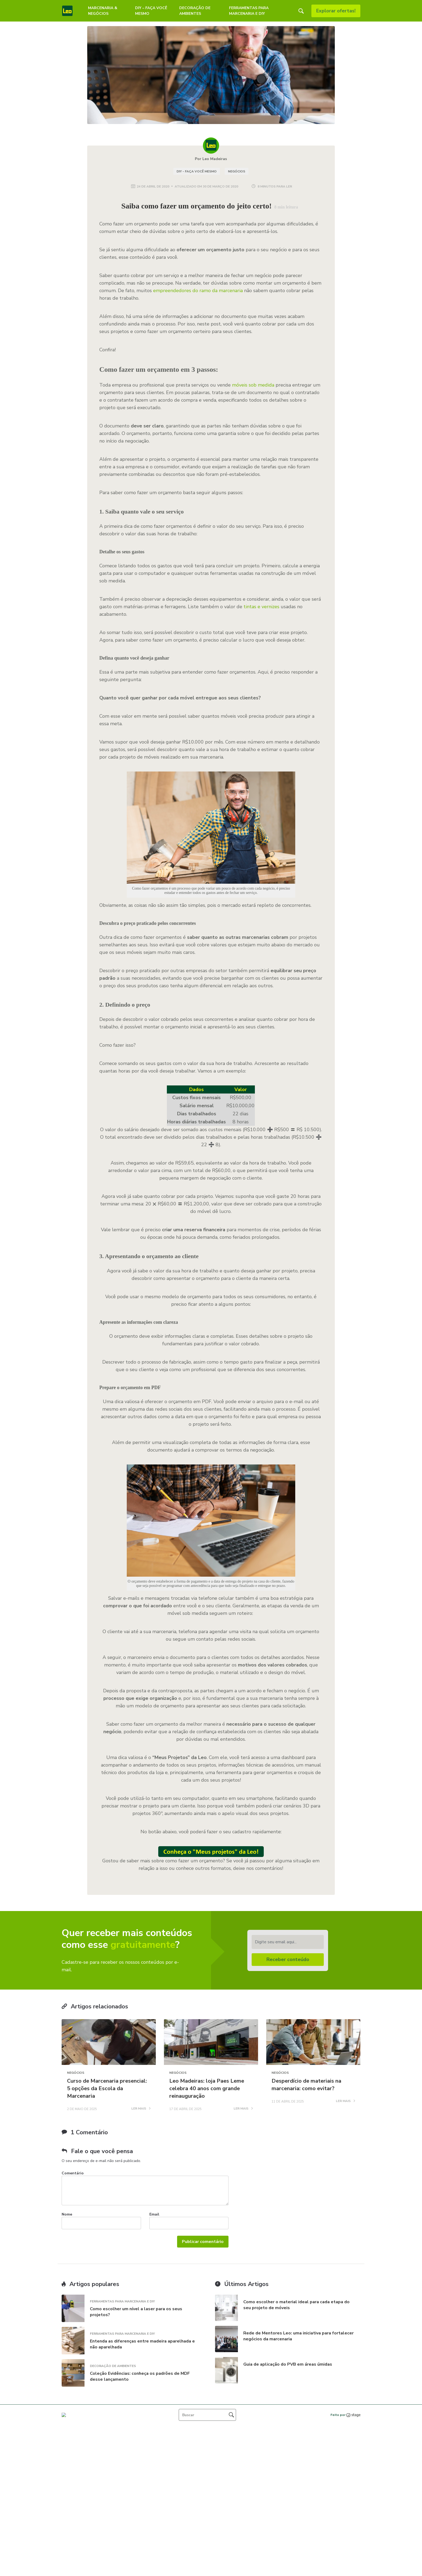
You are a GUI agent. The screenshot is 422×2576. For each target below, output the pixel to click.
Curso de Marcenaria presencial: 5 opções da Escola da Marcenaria (107, 2088)
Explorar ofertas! (336, 11)
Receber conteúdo (287, 1959)
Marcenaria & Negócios (102, 10)
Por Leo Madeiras (211, 158)
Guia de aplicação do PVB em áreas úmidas (288, 2364)
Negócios (236, 171)
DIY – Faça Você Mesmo (151, 10)
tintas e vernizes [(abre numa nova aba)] (261, 606)
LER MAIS (140, 2109)
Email (154, 2214)
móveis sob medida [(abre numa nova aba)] (253, 385)
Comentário (73, 2173)
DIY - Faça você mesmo (197, 171)
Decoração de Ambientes (194, 10)
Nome (67, 2214)
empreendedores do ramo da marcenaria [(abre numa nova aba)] (198, 290)
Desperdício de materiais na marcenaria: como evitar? (306, 2084)
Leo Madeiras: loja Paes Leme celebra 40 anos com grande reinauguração (206, 2088)
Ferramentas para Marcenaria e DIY (249, 10)
